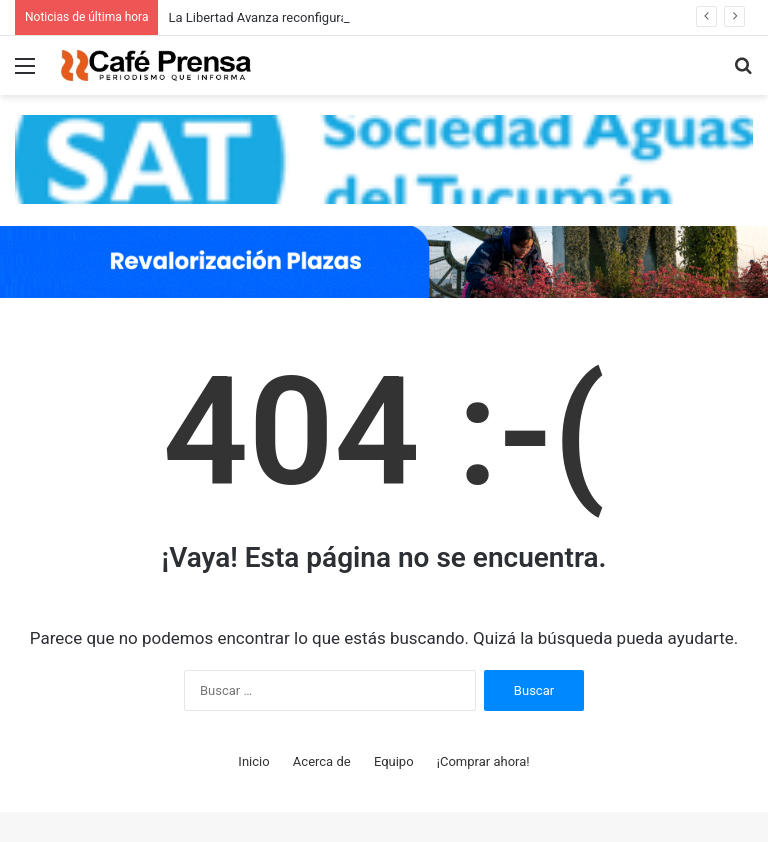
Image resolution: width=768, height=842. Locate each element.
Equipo (394, 761)
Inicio (253, 761)
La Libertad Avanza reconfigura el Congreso (293, 17)
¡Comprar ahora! (483, 761)
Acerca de (322, 761)
